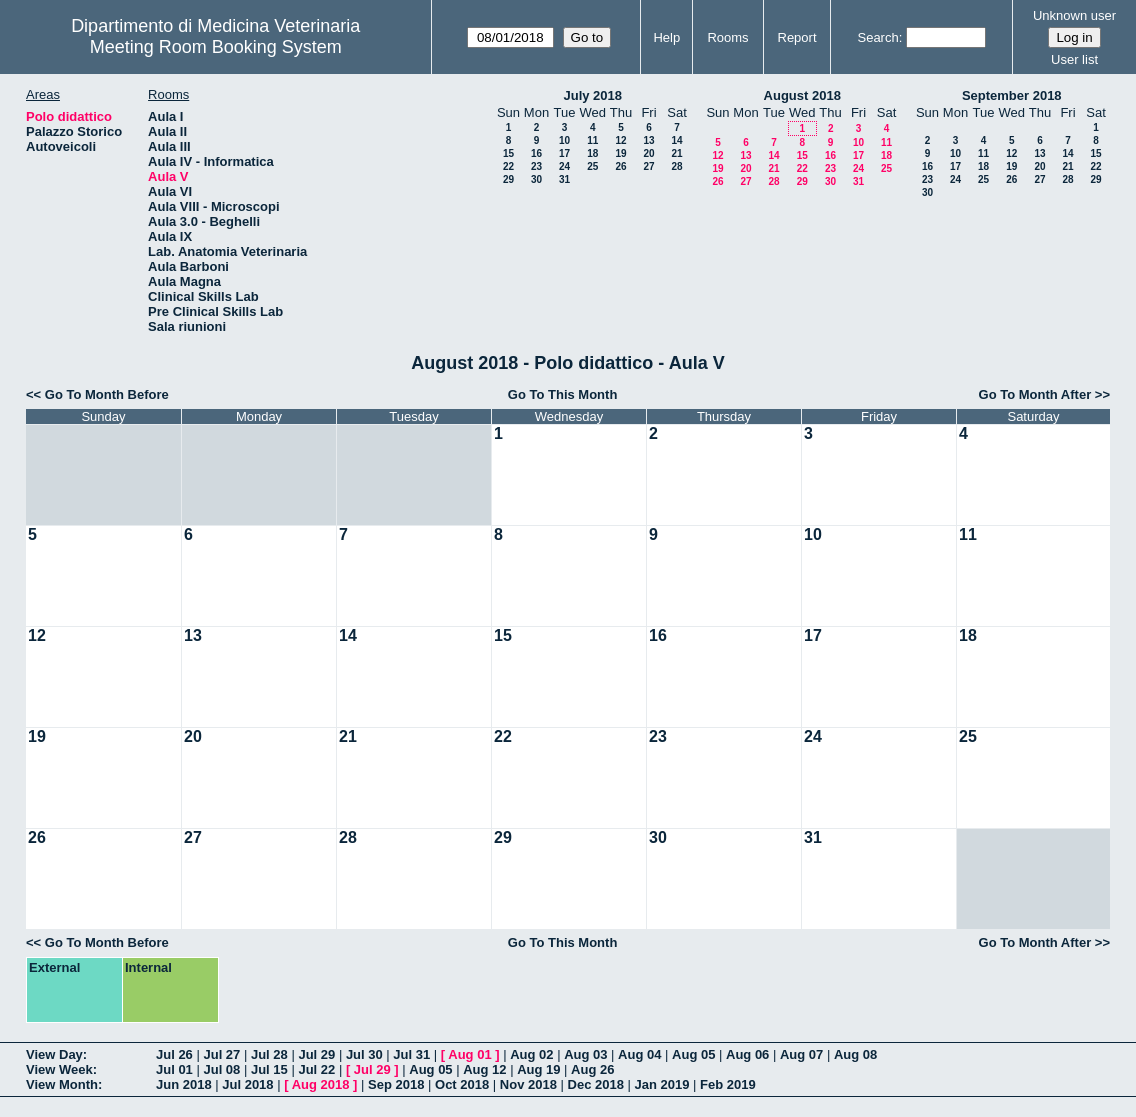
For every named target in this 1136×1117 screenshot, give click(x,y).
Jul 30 (364, 1054)
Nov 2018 (528, 1084)
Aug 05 (693, 1054)
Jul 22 (316, 1069)
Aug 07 (801, 1054)
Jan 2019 (662, 1084)
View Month (62, 1084)
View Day (54, 1054)
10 (564, 140)
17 (564, 153)
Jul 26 (174, 1054)
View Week (59, 1069)
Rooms (727, 37)
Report (797, 37)
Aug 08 (855, 1054)
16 (536, 153)
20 (648, 153)
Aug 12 (484, 1069)
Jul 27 (221, 1054)
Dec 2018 (596, 1084)
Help (666, 37)
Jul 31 (411, 1054)
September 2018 (1012, 95)
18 (592, 153)
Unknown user (1074, 15)
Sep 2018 (396, 1084)
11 (592, 140)
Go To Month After (1035, 394)
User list (1074, 59)
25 (592, 166)
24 (564, 166)
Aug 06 (747, 1054)
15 (508, 153)
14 (676, 140)
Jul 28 (269, 1054)
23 (536, 166)
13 (648, 140)
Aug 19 (538, 1069)
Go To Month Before (107, 394)
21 (676, 153)
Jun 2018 (184, 1084)
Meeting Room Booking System (216, 47)
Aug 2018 (321, 1084)
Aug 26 (592, 1069)
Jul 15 (269, 1069)
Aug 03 (585, 1054)
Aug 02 (531, 1054)
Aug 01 (469, 1054)
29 (508, 179)
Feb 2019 (728, 1084)
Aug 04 (639, 1054)
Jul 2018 (247, 1084)
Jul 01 (174, 1069)
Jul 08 (221, 1069)
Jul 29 (316, 1054)
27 (648, 166)
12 (620, 140)
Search (877, 37)
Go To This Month (563, 394)
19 (620, 153)
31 (564, 179)
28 (676, 166)
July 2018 (592, 95)
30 (536, 179)
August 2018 (802, 95)
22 (508, 166)
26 (620, 166)
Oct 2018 (462, 1084)
